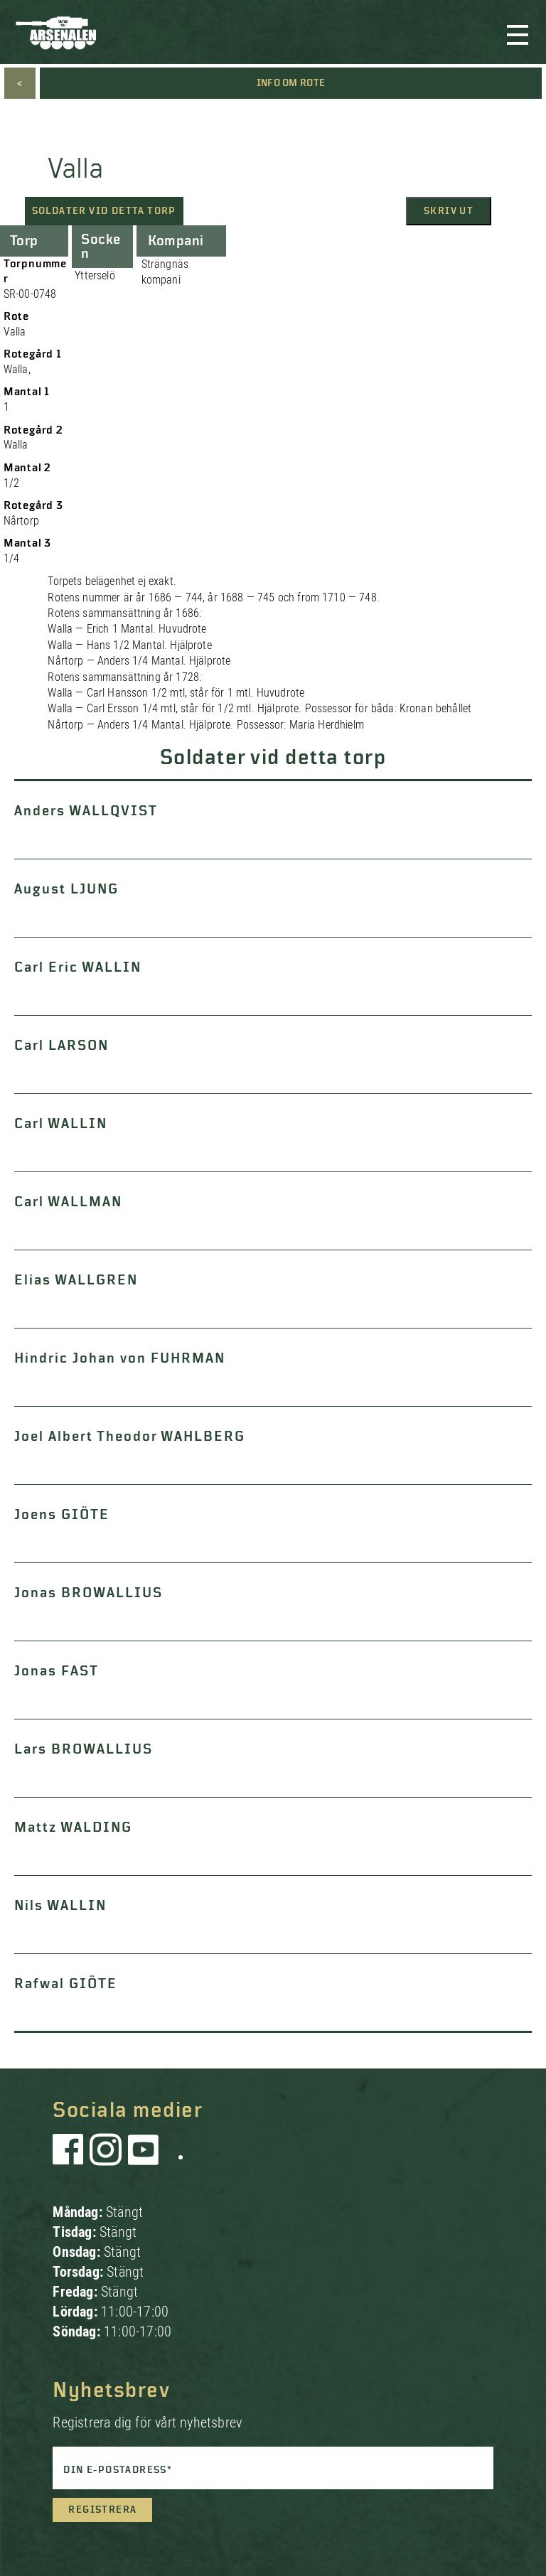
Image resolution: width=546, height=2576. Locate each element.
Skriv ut (448, 211)
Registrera (102, 2510)
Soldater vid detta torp (104, 211)
